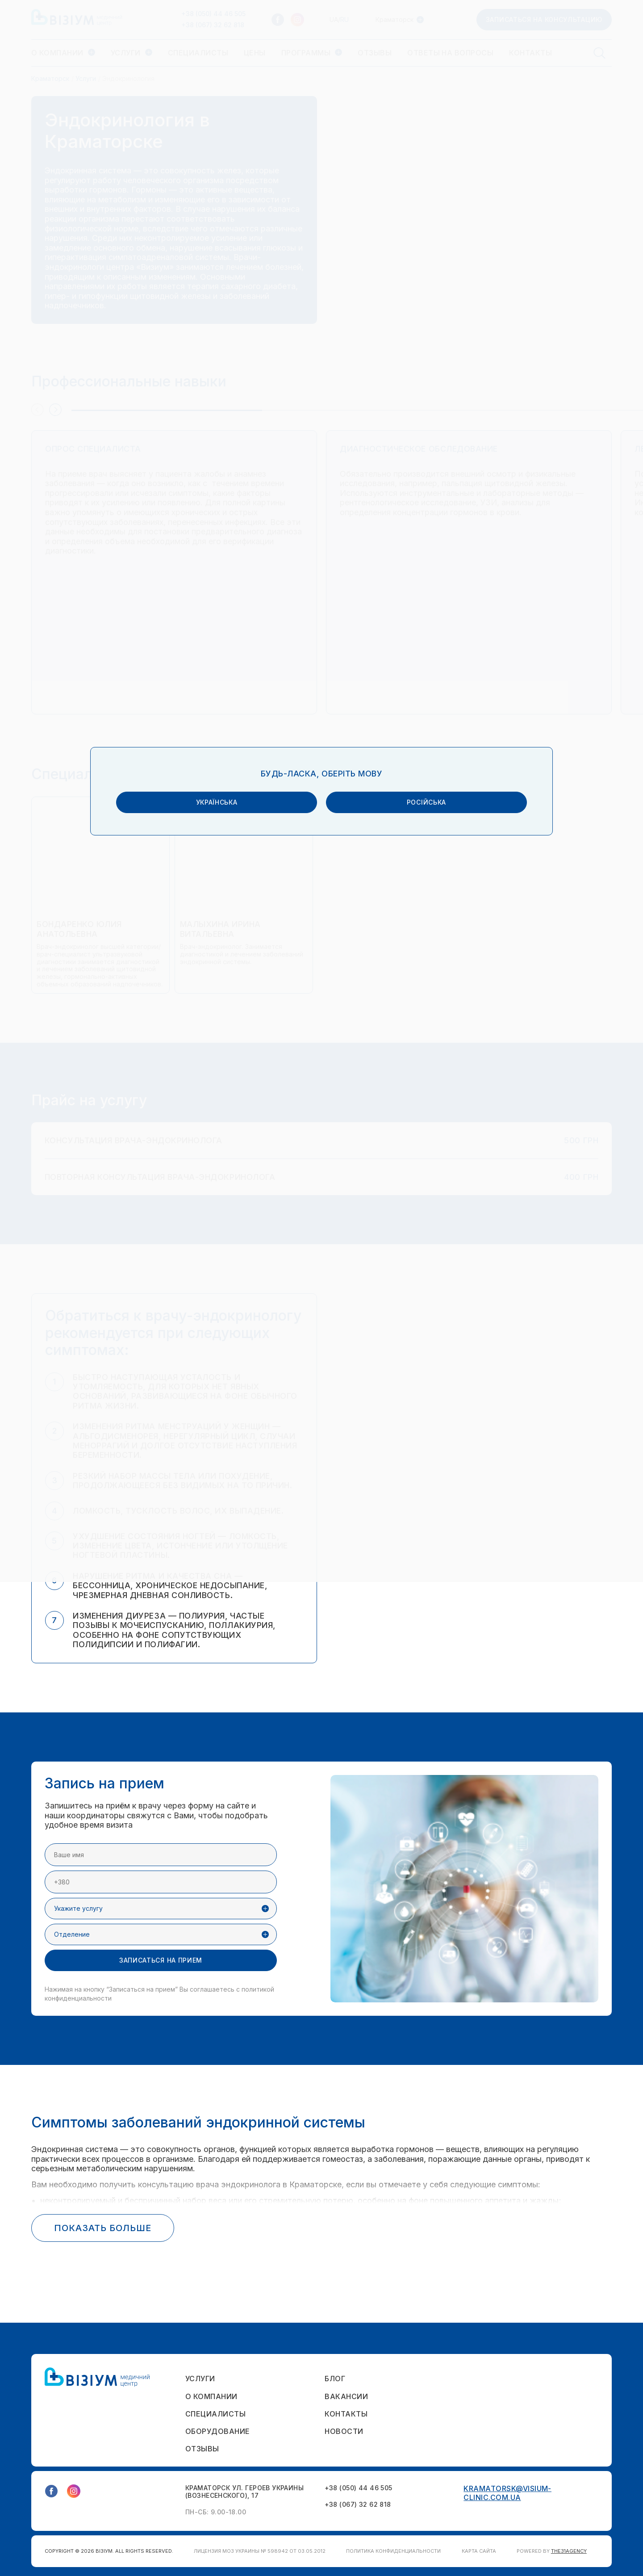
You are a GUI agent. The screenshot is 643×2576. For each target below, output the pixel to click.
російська (394, 1280)
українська (248, 1280)
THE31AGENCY (569, 2551)
